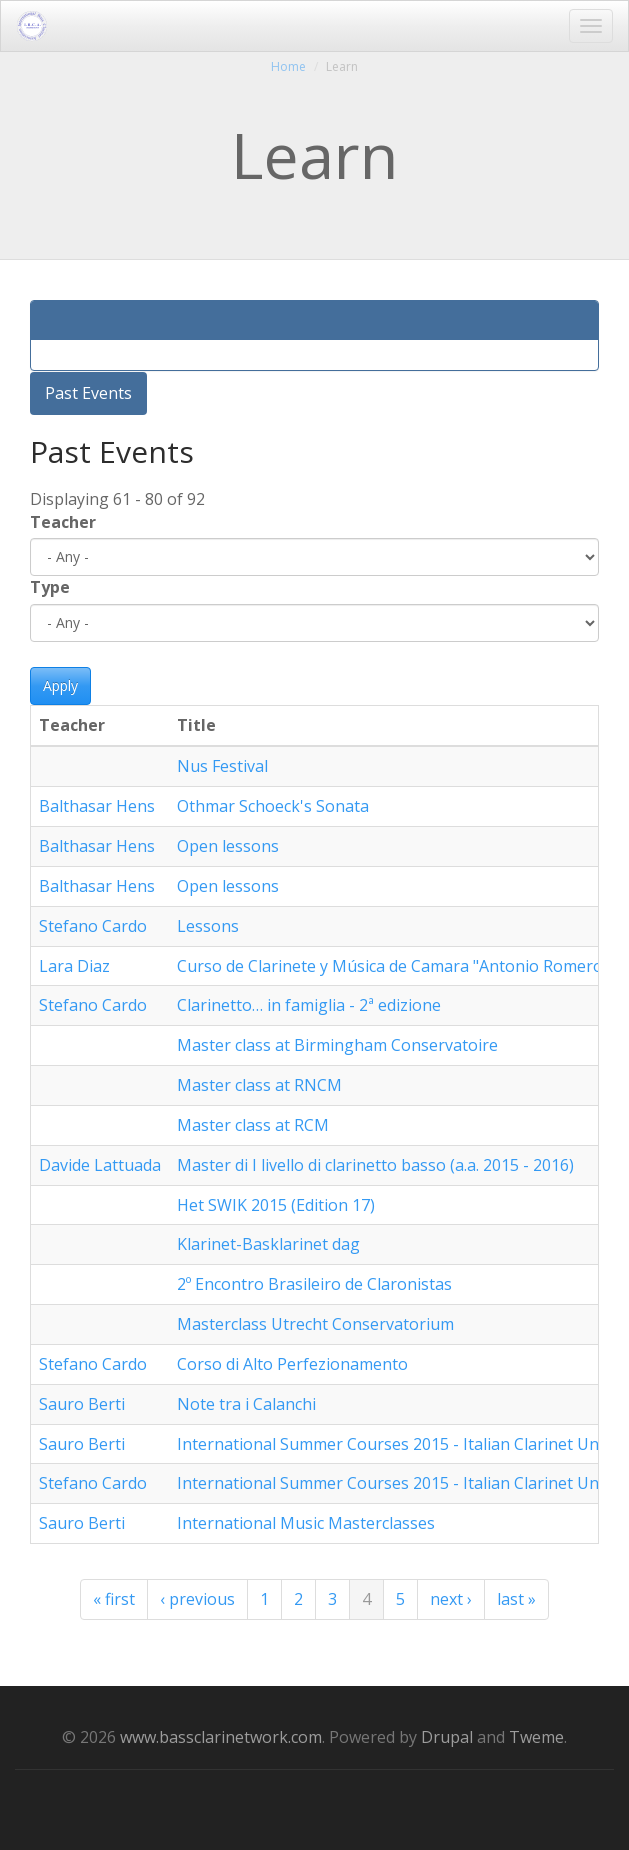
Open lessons (228, 846)
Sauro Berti (82, 1404)
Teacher (63, 522)
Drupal (447, 1737)
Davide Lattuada (100, 1165)
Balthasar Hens (97, 806)
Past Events (88, 393)
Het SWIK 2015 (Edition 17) (276, 1205)
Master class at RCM (253, 1125)
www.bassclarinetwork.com (221, 1737)
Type (50, 587)
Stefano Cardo (93, 926)
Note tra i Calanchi (246, 1404)
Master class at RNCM (259, 1085)
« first (114, 1599)
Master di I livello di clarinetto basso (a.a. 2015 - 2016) (375, 1165)
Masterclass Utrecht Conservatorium (315, 1324)
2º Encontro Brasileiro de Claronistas (314, 1284)
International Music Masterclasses (306, 1523)
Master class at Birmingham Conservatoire (337, 1045)
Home (288, 66)
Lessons (208, 926)
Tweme (536, 1737)
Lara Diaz (74, 966)
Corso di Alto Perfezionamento (292, 1364)
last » (516, 1599)
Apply (60, 685)
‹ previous (197, 1599)
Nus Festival (222, 766)
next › (451, 1599)
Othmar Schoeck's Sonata (273, 806)
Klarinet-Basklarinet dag (268, 1244)
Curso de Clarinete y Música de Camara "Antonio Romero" (393, 966)
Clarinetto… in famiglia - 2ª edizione (309, 1005)
